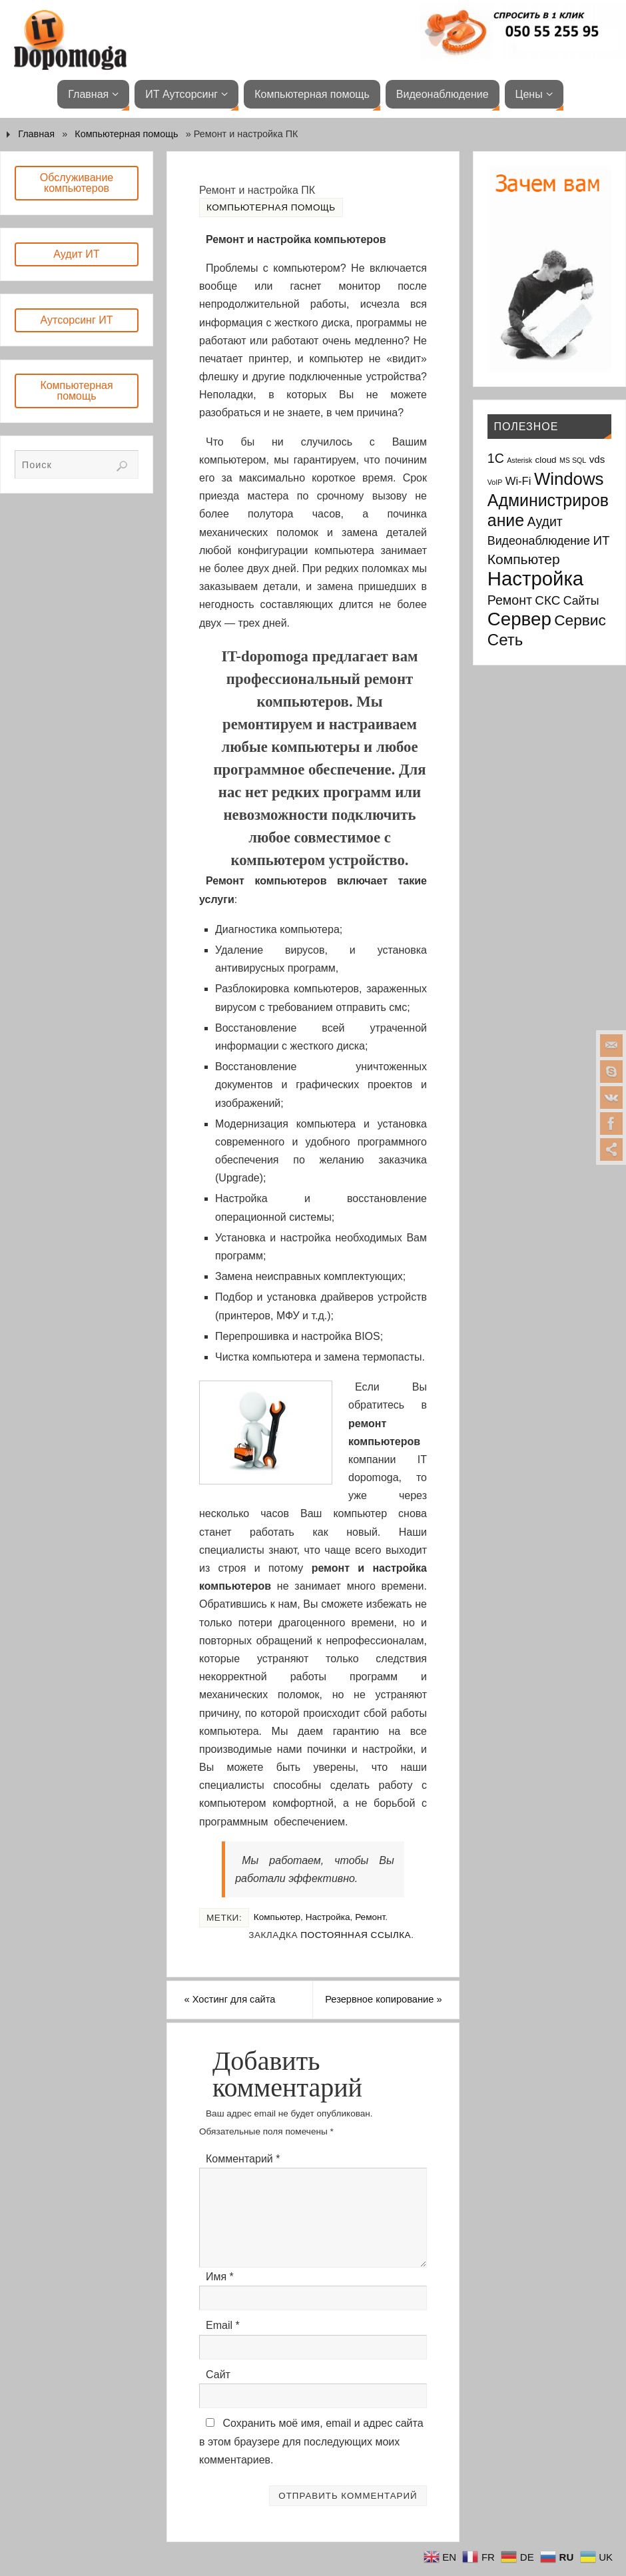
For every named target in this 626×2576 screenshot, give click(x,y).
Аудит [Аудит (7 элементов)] (545, 521)
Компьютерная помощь (126, 134)
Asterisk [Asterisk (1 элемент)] (519, 460)
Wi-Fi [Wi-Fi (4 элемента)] (518, 481)
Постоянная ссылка (355, 1935)
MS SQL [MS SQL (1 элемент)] (572, 460)
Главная (36, 134)
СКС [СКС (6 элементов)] (547, 600)
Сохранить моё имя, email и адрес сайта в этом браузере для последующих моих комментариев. (311, 2461)
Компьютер (277, 1917)
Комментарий (243, 2178)
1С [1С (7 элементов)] (495, 458)
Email (223, 2345)
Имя (220, 2296)
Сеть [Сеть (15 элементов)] (505, 640)
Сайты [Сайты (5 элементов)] (581, 600)
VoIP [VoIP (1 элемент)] (495, 482)
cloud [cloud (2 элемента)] (546, 460)
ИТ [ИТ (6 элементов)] (601, 540)
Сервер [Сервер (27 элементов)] (519, 619)
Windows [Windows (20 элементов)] (569, 479)
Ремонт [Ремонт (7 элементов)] (509, 600)
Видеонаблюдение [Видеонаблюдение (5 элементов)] (538, 540)
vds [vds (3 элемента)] (597, 459)
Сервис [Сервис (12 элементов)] (580, 620)
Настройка (328, 1917)
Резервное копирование (390, 2010)
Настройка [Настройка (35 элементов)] (535, 578)
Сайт (218, 2394)
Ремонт (370, 1917)
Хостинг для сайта (249, 2001)
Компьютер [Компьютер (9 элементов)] (523, 559)
